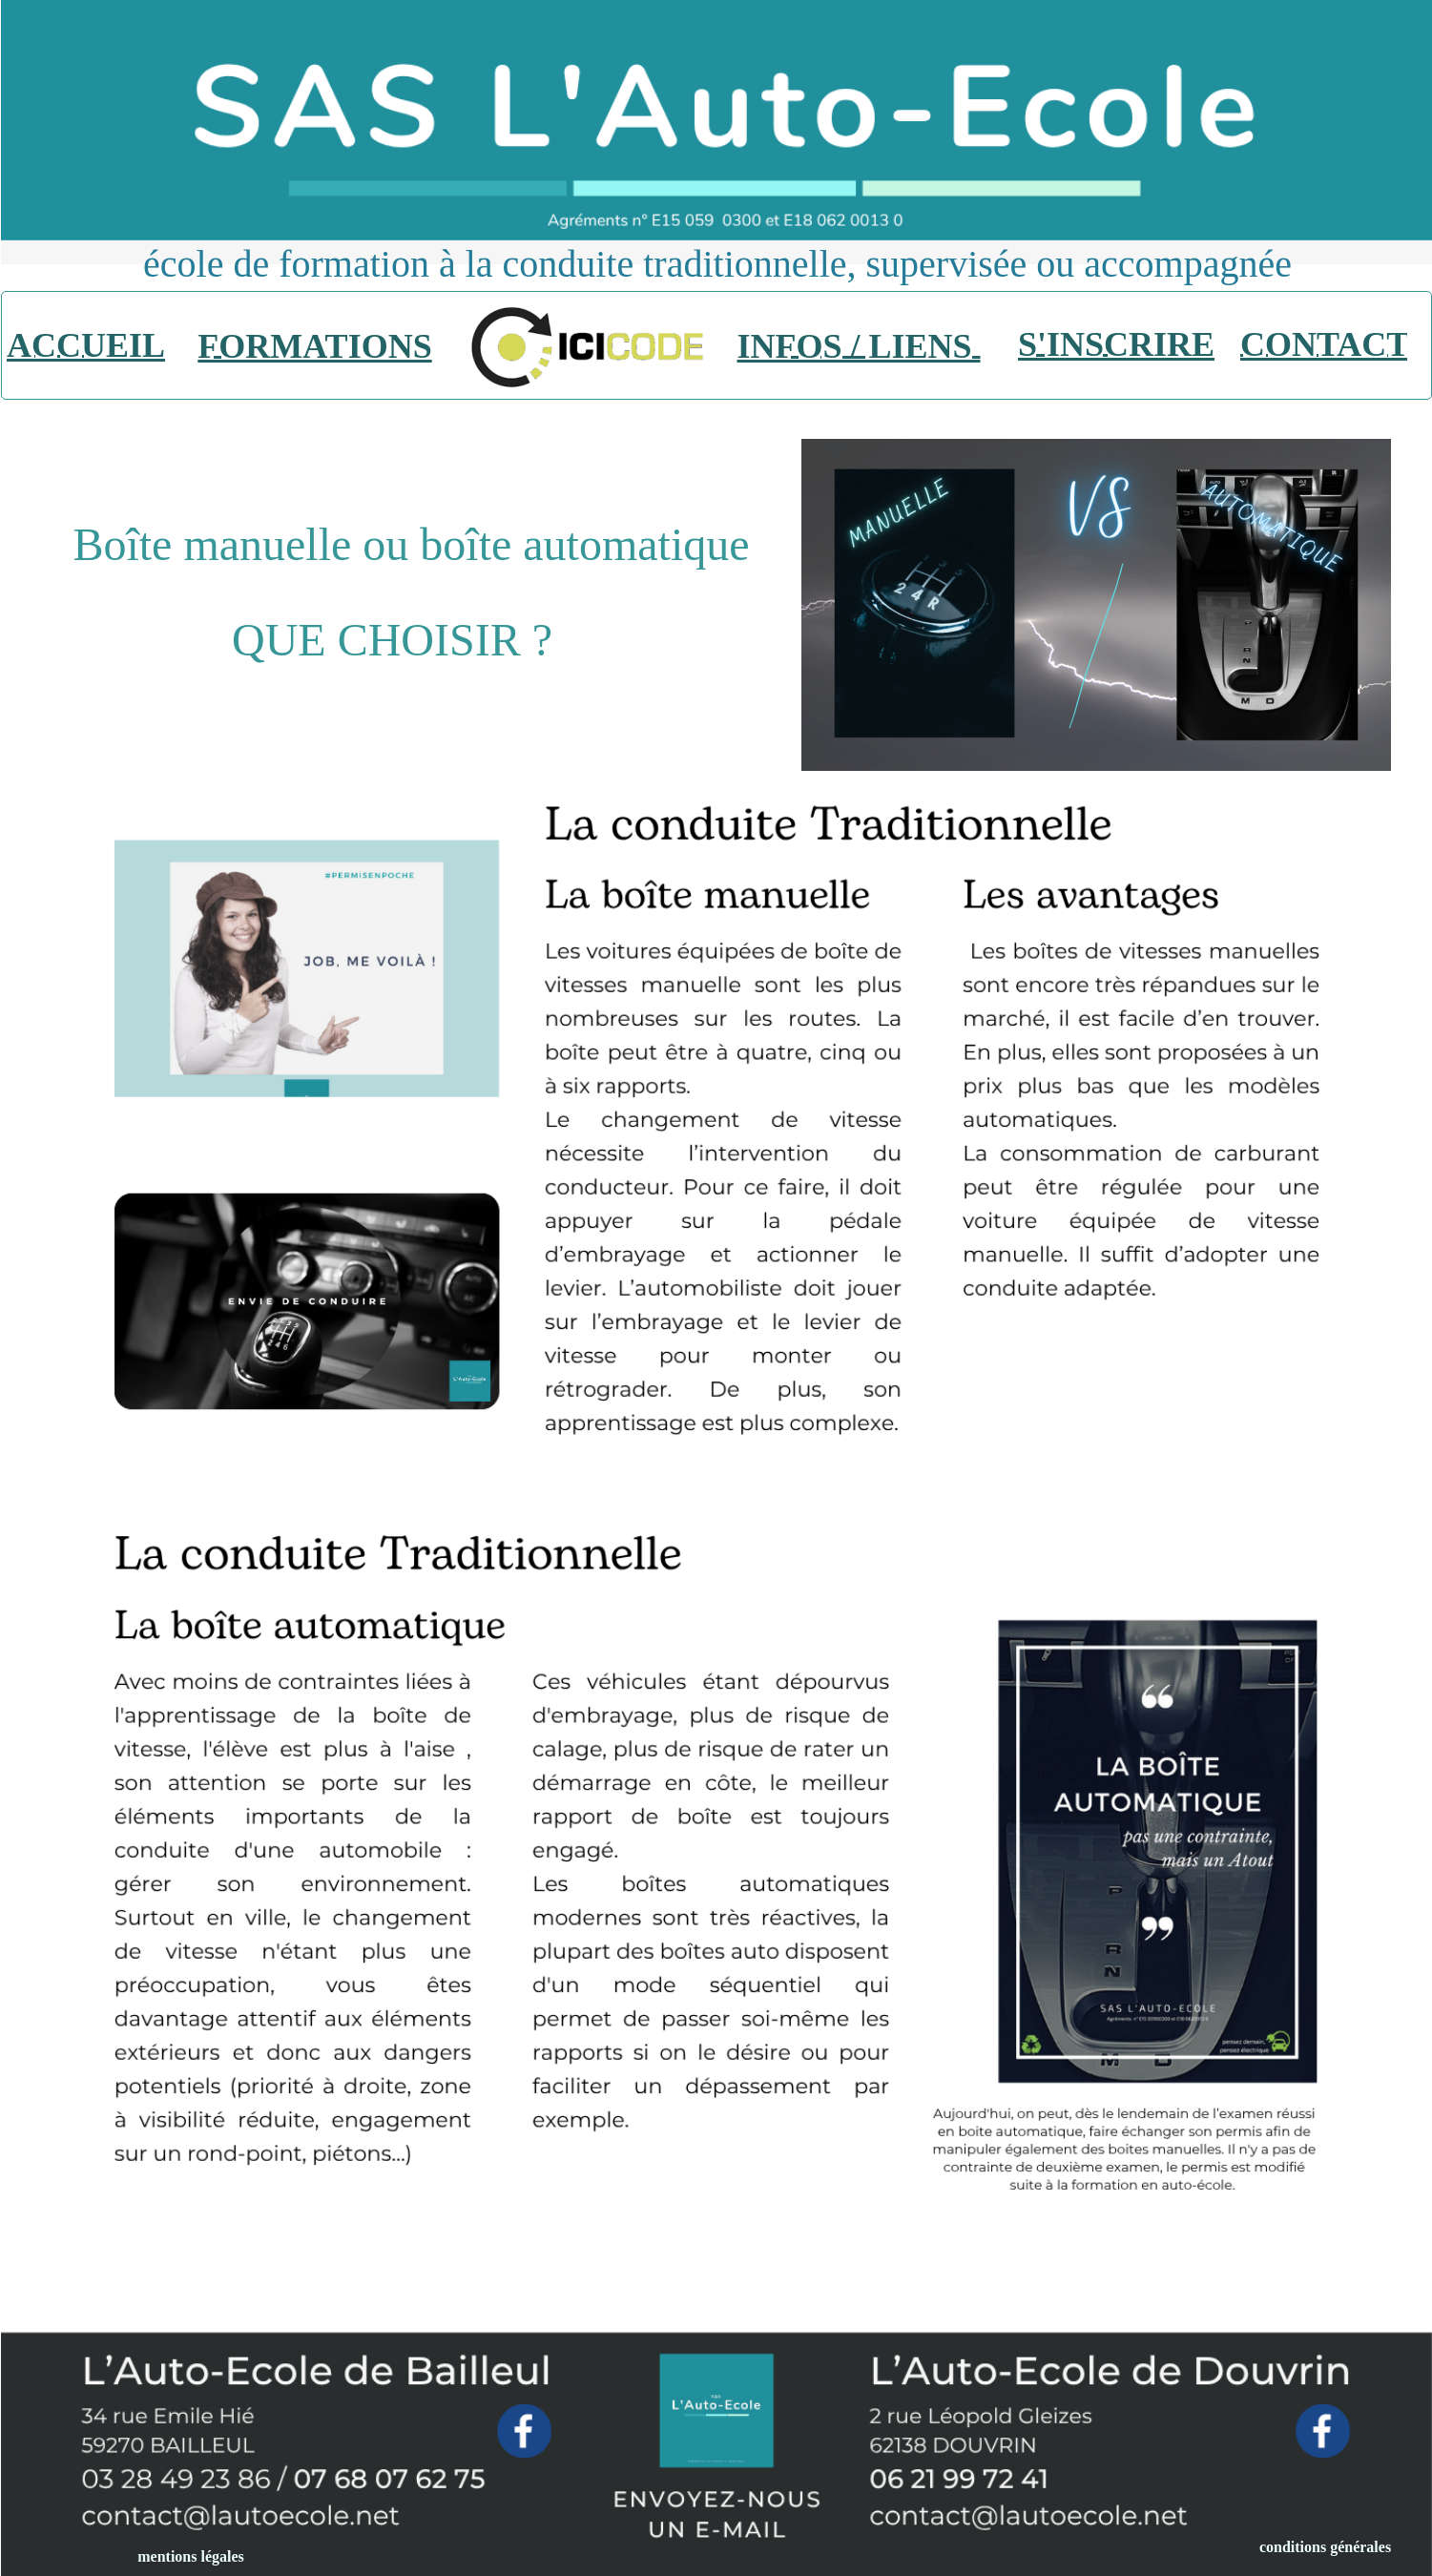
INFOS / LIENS (858, 346)
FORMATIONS (314, 346)
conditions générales (1325, 2547)
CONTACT (1324, 344)
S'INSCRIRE (1116, 344)
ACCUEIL (86, 345)
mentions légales (190, 2556)
